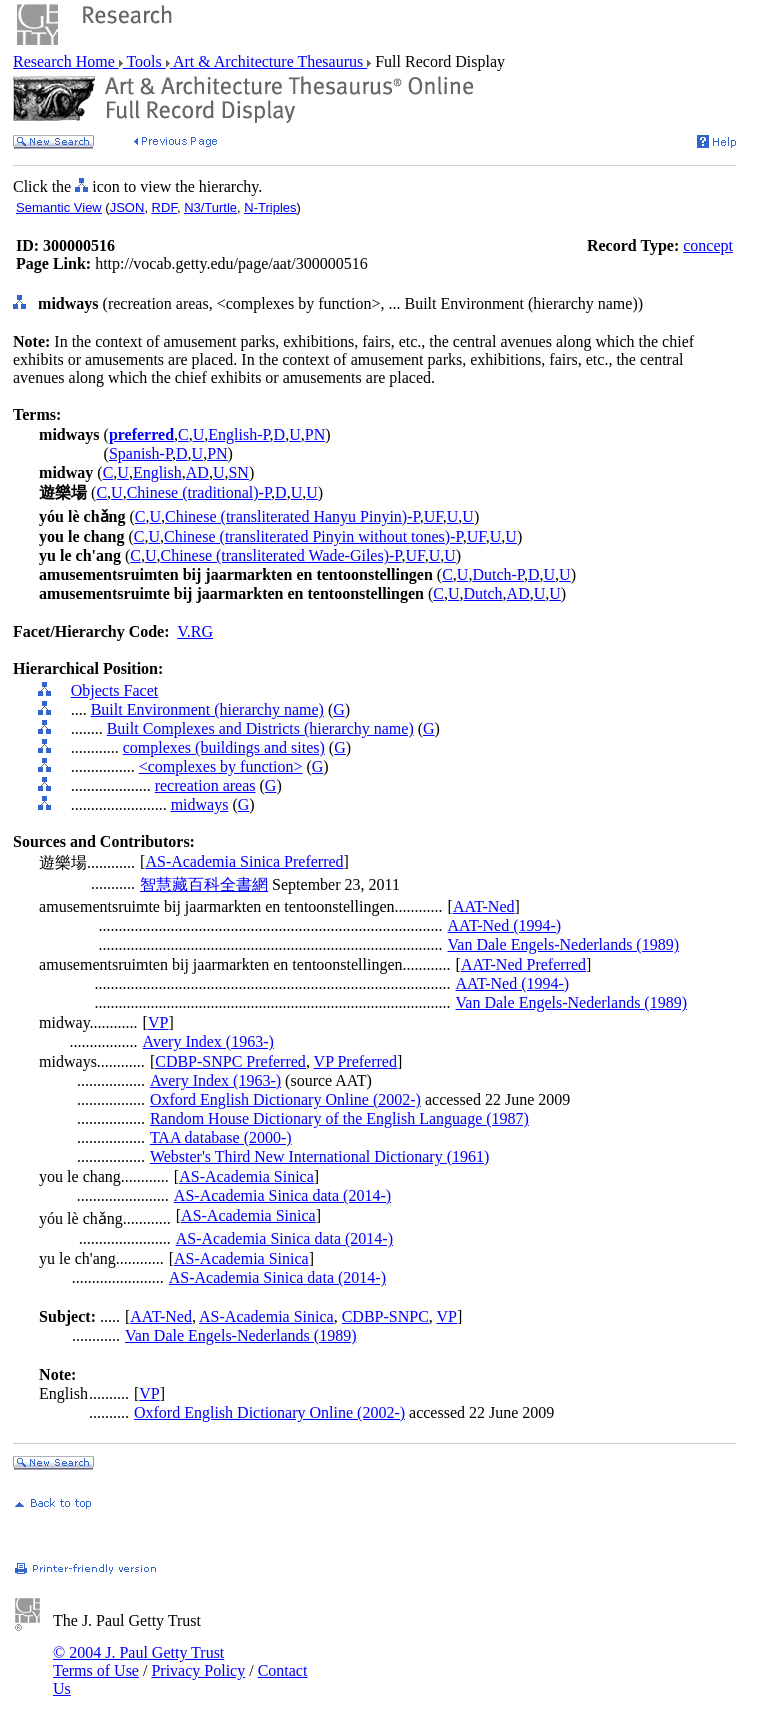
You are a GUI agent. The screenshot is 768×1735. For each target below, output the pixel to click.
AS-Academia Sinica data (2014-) (282, 1195)
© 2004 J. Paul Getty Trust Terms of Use (138, 1661)
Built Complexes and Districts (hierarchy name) (260, 728)
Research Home (66, 61)
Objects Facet (115, 690)
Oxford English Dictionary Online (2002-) (285, 1099)
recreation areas (205, 785)
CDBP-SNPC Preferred (230, 1061)
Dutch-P (498, 574)
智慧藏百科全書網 (204, 884)
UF (433, 516)
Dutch (483, 593)
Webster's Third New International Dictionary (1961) (319, 1156)
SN (238, 472)
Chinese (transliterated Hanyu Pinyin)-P (292, 516)
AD (197, 472)
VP (158, 1022)
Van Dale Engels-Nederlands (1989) (563, 944)
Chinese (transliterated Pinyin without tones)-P (313, 536)
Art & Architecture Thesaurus (268, 61)
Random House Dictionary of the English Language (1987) (339, 1118)
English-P (238, 434)
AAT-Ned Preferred (523, 964)
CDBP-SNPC (385, 1316)
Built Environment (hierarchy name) (207, 709)
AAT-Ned (484, 906)
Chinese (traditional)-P (199, 492)
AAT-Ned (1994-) (505, 925)
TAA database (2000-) (221, 1137)
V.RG (195, 631)
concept (708, 245)
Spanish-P (140, 453)
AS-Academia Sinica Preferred (244, 861)
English (157, 472)
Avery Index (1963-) (208, 1041)
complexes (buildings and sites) (224, 747)
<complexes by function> (221, 766)
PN (315, 434)
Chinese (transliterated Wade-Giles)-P (280, 555)
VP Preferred (355, 1061)
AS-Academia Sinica (246, 1176)
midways (200, 804)
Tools (144, 61)
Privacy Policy (198, 1670)
